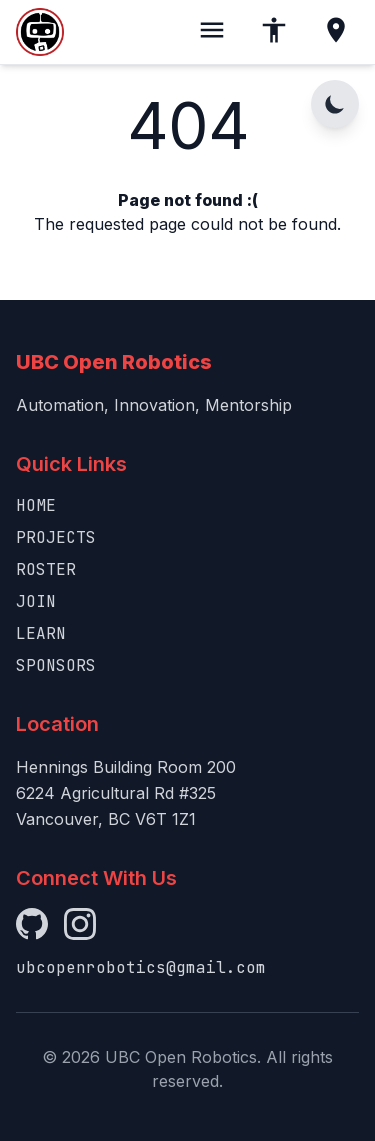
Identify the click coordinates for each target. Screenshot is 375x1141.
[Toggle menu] (212, 32)
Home (36, 505)
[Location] (336, 32)
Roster (46, 569)
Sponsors (56, 665)
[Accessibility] (274, 32)
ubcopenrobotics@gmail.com (141, 967)
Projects (56, 537)
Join (36, 601)
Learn (41, 633)
